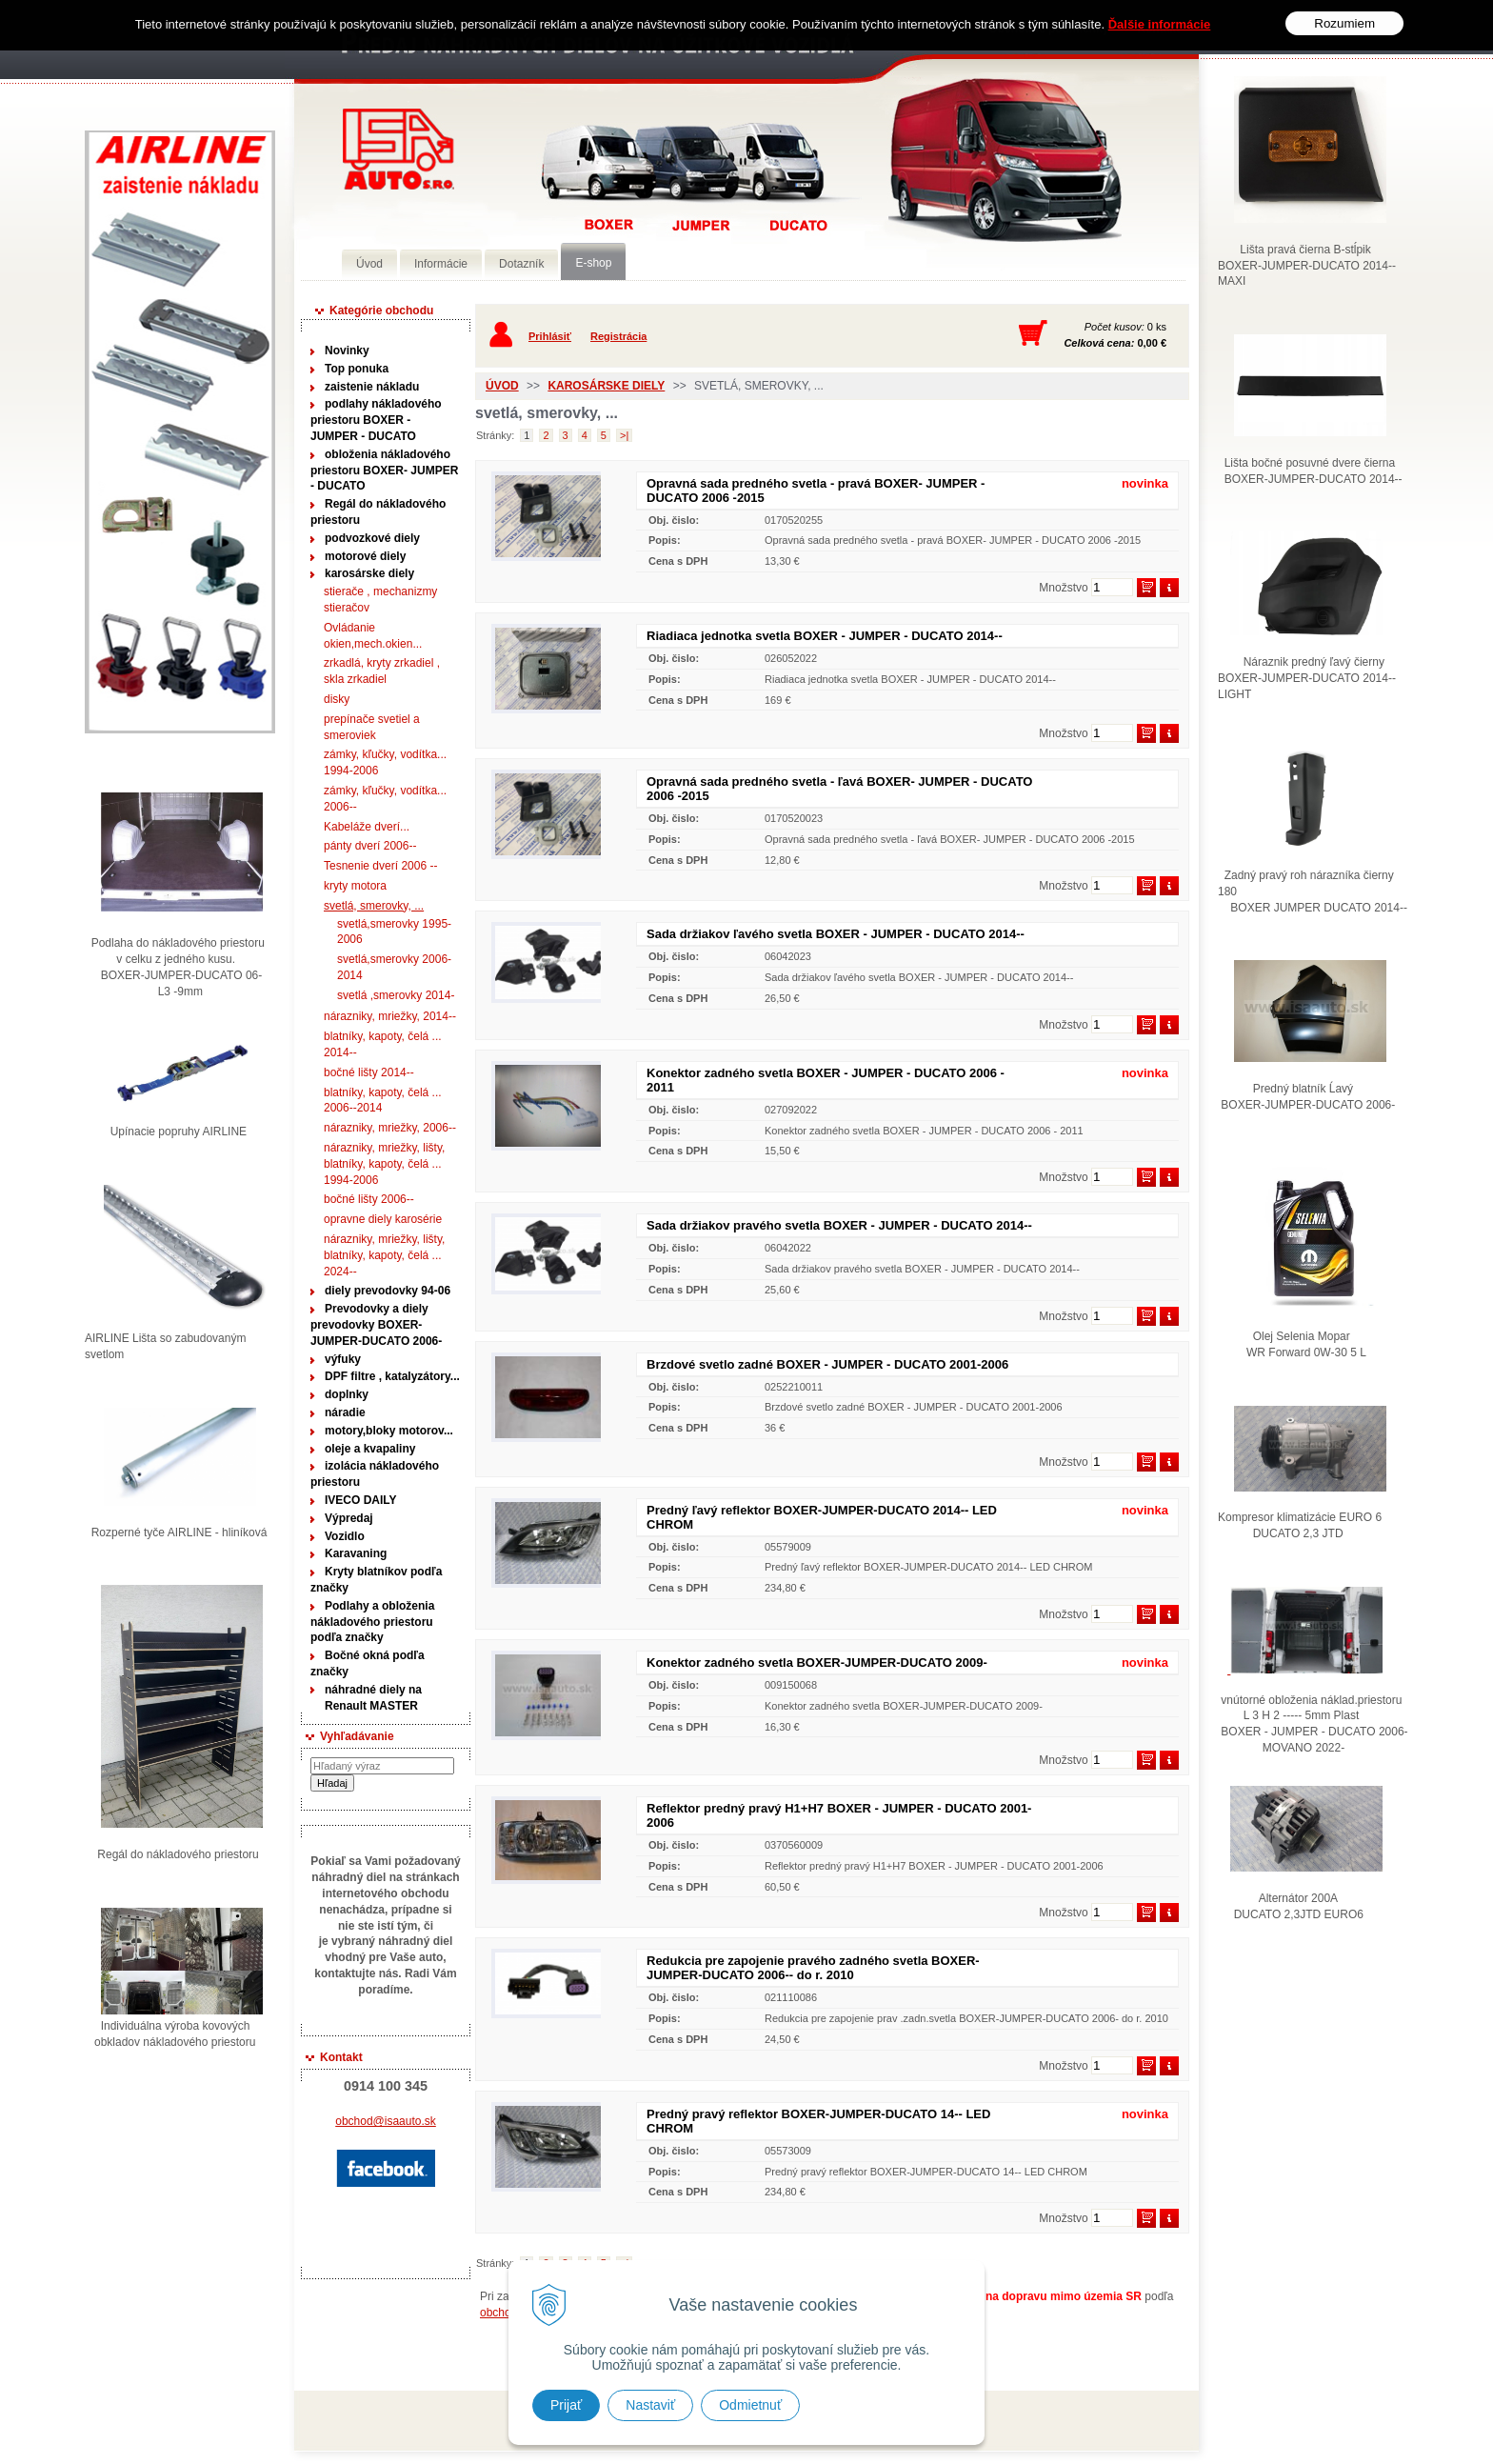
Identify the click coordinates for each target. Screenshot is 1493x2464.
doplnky (346, 1394)
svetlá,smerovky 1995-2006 (394, 932)
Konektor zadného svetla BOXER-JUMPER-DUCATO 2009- (817, 1662)
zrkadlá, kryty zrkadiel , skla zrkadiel (382, 671)
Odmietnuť (750, 2405)
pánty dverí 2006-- (370, 845)
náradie (345, 1412)
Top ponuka (356, 368)
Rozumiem (1344, 23)
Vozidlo (345, 1536)
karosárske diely (369, 573)
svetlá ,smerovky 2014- (395, 995)
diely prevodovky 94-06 (387, 1290)
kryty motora (355, 885)
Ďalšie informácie (1159, 24)
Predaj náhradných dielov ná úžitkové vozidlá (398, 149)
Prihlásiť (549, 336)
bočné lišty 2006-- (369, 1199)
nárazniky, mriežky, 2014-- (390, 1016)
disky (336, 699)
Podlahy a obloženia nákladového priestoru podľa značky (372, 1622)
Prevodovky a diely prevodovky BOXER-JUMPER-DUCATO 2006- (376, 1325)
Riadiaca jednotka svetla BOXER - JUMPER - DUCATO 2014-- (825, 636)
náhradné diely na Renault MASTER (373, 1698)
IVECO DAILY (361, 1500)
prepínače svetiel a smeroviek (372, 727)
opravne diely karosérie (383, 1219)
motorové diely (365, 556)
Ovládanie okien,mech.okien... (373, 636)
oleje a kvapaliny (370, 1448)
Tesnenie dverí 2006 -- (380, 865)
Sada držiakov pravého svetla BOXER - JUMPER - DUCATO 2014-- (839, 1225)
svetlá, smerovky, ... (374, 905)
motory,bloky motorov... (389, 1430)
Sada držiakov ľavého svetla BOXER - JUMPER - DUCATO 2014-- (836, 934)
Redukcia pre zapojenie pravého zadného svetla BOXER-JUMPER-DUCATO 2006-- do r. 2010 (813, 1967)
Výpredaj (349, 1518)
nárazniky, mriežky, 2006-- (390, 1127)
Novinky (347, 350)
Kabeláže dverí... (366, 826)
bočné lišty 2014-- (369, 1072)
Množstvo (1063, 587)
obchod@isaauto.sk (385, 2121)
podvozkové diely (372, 538)
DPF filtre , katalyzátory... (392, 1376)
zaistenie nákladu (372, 386)
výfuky (343, 1359)
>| (624, 435)
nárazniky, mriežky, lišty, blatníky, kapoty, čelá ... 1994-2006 (384, 1164)
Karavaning (356, 1553)
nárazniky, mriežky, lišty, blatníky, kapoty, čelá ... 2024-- (384, 1255)
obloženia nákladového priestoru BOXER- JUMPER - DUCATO (384, 470)
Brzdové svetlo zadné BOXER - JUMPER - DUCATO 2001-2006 (827, 1364)
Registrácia (618, 336)
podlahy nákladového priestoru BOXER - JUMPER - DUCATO (376, 420)
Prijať (566, 2405)
